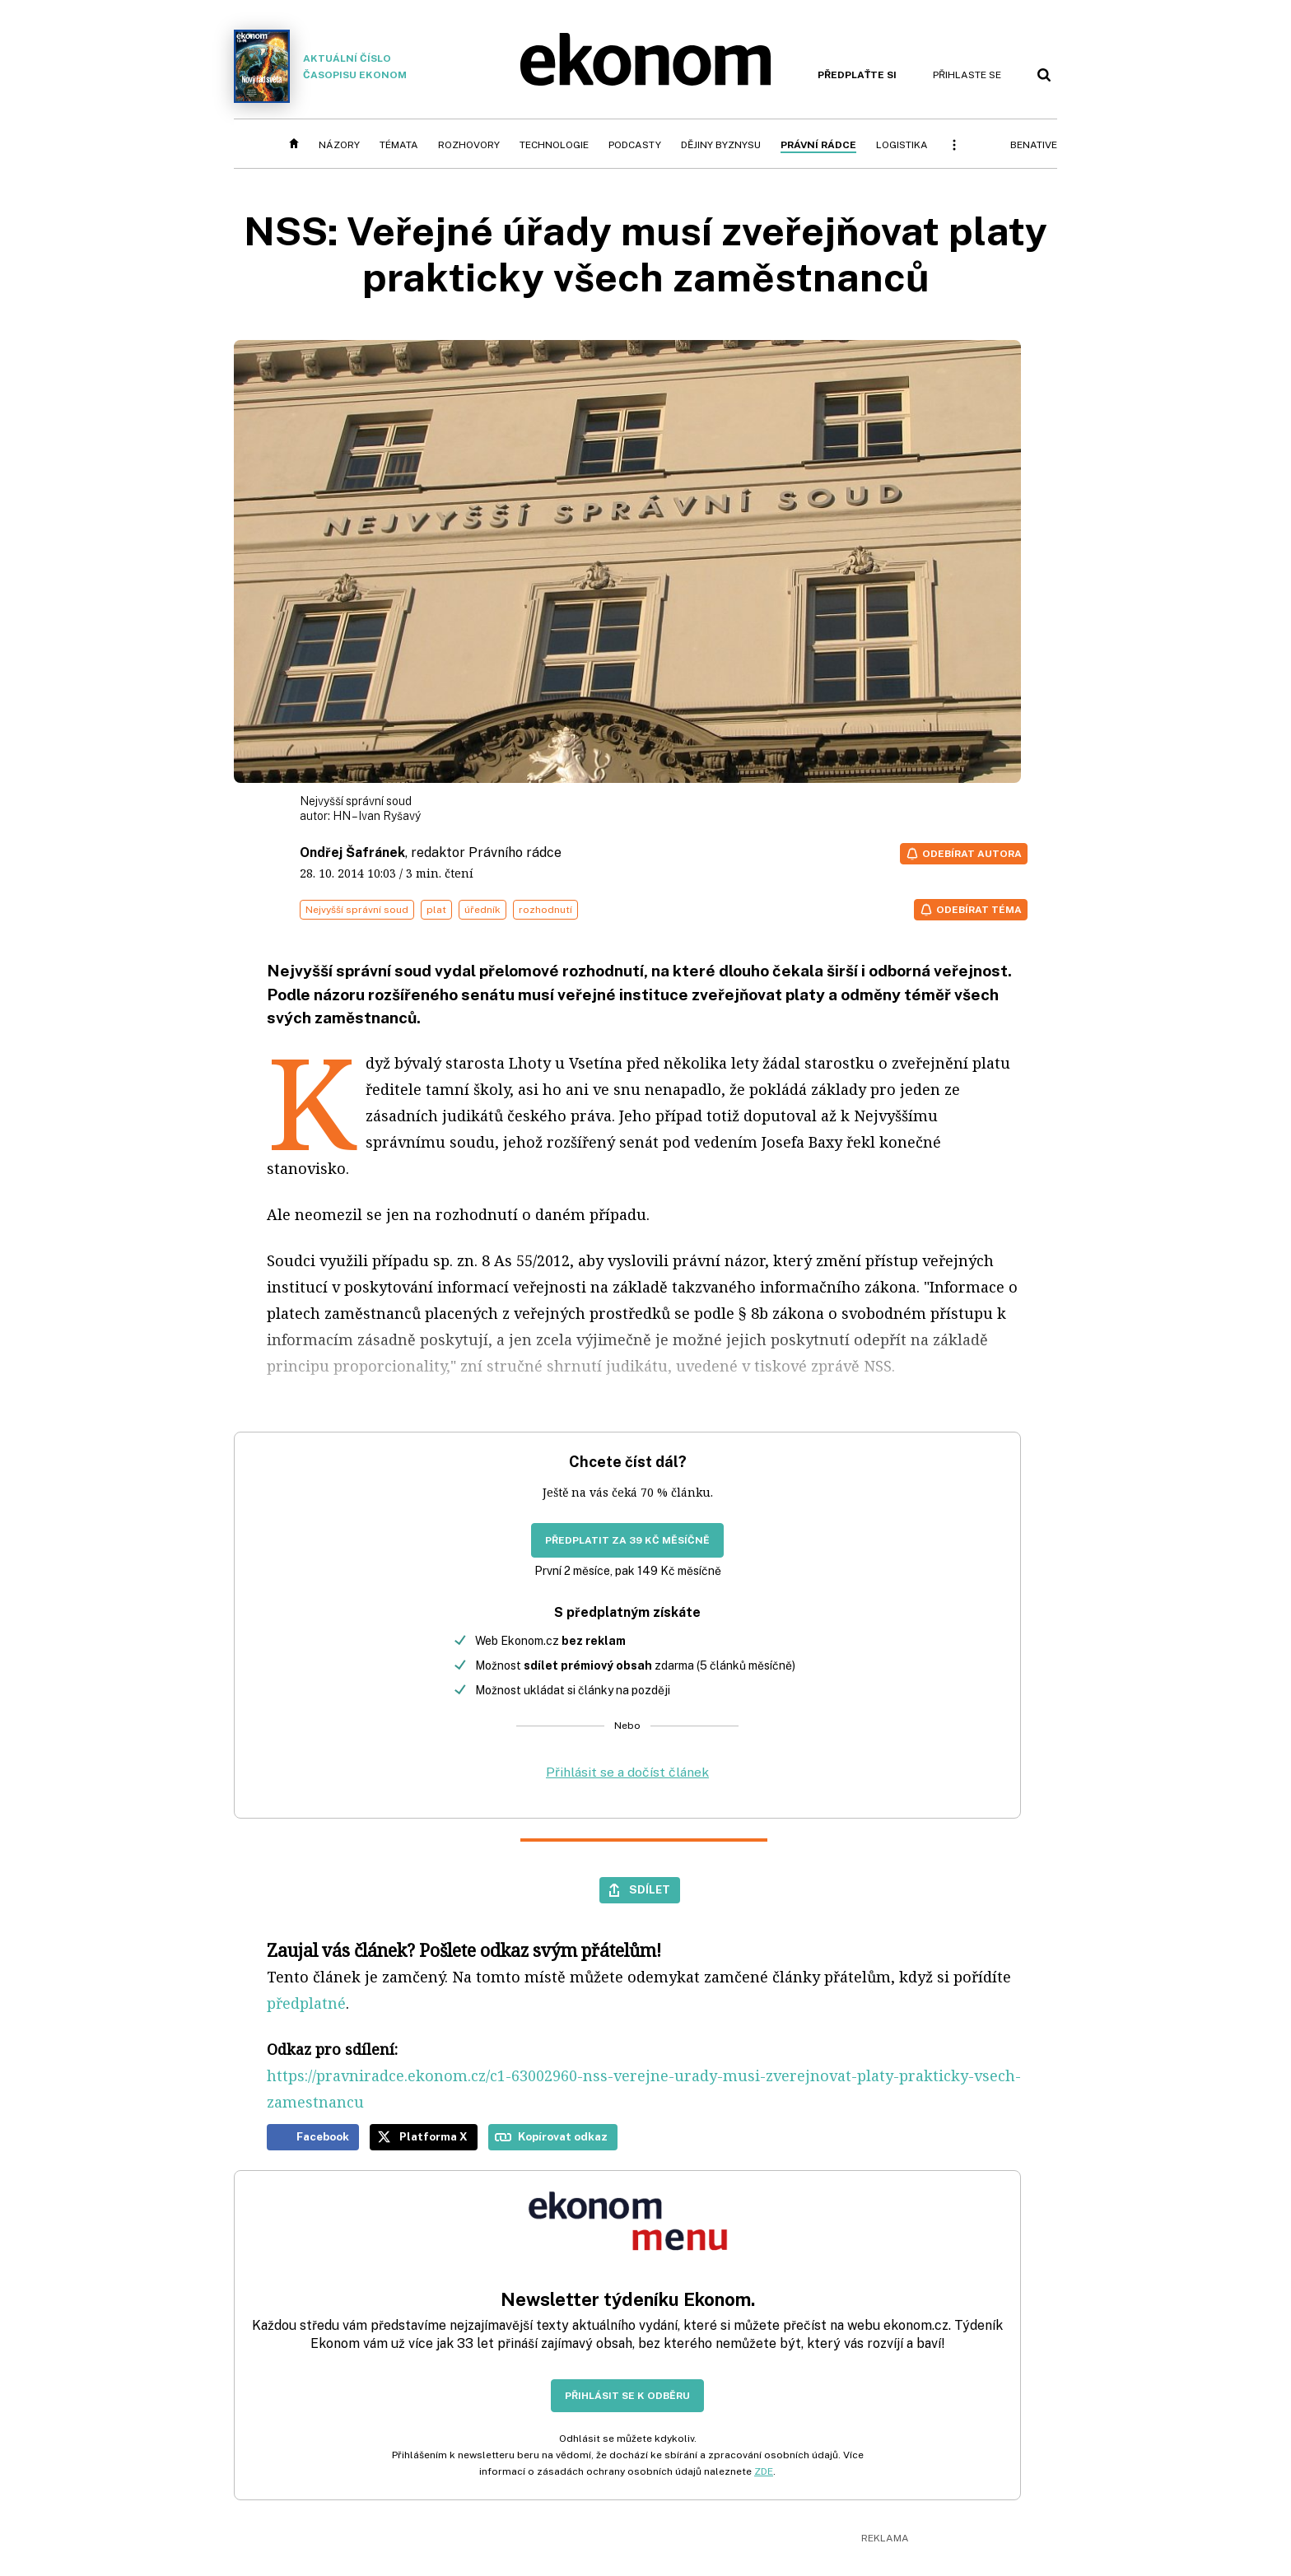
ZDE (763, 2471)
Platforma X (433, 2136)
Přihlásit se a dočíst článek (627, 1772)
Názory (339, 145)
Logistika (902, 145)
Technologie (554, 145)
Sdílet (649, 1889)
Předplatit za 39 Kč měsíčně (627, 1540)
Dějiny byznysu (721, 145)
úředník (482, 909)
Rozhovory (469, 145)
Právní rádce (818, 145)
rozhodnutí (545, 909)
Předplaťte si (857, 75)
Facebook (322, 2136)
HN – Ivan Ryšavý (377, 815)
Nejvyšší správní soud (356, 909)
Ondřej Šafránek (352, 852)
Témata (399, 145)
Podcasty (634, 145)
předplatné (306, 2003)
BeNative (1033, 145)
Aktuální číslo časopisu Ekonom (320, 66)
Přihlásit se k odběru (627, 2395)
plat (436, 909)
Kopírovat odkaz (563, 2136)
